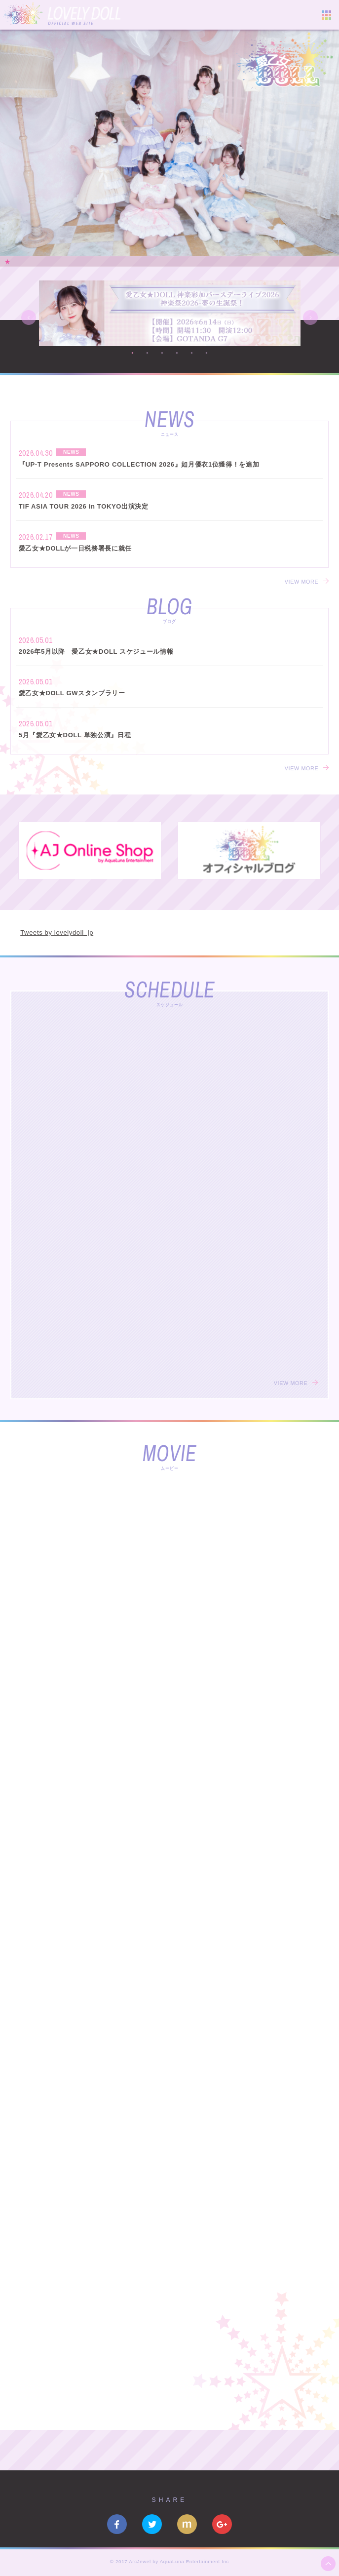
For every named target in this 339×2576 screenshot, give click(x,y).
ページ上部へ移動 (328, 2563)
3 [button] (162, 353)
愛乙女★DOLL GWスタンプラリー (72, 693)
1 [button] (133, 353)
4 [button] (177, 353)
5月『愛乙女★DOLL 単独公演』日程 (75, 735)
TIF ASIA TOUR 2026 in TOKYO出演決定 (84, 506)
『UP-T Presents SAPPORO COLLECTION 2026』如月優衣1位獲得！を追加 (139, 464)
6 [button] (207, 353)
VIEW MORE (302, 582)
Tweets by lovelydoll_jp (56, 932)
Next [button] (310, 317)
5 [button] (192, 353)
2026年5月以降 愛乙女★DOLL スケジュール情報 (96, 651)
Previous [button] (28, 317)
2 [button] (147, 353)
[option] (169, 143)
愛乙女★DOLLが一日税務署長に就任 (75, 548)
